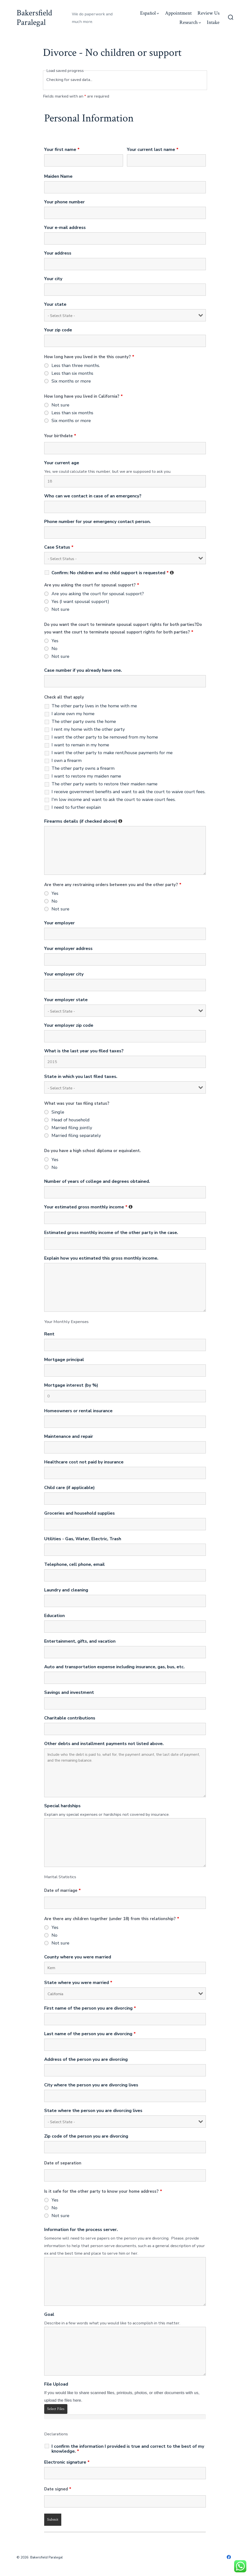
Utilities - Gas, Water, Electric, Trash (82, 1538)
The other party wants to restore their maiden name (104, 783)
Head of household (71, 1119)
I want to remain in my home (80, 744)
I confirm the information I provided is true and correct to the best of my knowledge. (128, 2449)
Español (149, 13)
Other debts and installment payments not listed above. (104, 1743)
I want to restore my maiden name (86, 776)
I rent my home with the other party (88, 729)
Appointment (178, 13)
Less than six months (72, 373)
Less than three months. (76, 365)
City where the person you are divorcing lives (91, 2085)
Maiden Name (58, 176)
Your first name (62, 149)
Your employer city (63, 974)
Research (190, 22)
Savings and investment (69, 1692)
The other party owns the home (84, 721)
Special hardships (62, 1805)
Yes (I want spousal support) (80, 601)
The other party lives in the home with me (94, 705)
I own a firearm (67, 760)
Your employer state (66, 999)
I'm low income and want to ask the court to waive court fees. (114, 799)
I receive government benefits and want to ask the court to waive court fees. (128, 791)
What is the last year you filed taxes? (84, 1050)
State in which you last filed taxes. (80, 1076)
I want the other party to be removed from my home (105, 737)
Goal (49, 2314)
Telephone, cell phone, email (74, 1564)
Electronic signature (67, 2462)
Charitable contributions (69, 1718)
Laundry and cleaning (66, 1590)
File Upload (56, 2384)
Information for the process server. (81, 2229)
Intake (213, 22)
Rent (49, 1334)
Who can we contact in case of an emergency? (92, 495)
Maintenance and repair (68, 1436)
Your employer (59, 922)
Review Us (208, 13)
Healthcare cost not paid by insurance (84, 1462)
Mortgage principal (64, 1359)
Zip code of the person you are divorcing (86, 2136)
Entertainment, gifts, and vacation (79, 1641)
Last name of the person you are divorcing (90, 2033)
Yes (55, 640)
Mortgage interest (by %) (71, 1385)
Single (58, 1112)
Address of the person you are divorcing (86, 2059)
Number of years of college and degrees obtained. (97, 1181)
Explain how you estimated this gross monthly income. (101, 1258)
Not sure (60, 405)
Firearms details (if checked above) (83, 821)
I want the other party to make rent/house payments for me (112, 752)
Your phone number (64, 201)
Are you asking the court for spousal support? (98, 593)
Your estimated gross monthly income (88, 1206)
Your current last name (152, 149)
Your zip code (58, 329)
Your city (53, 278)
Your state (55, 304)
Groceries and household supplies (79, 1513)
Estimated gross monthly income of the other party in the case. (111, 1232)
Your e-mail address (65, 227)
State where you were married (78, 1982)
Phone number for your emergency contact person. (97, 521)
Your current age (61, 462)
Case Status (58, 547)
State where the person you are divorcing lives (93, 2110)
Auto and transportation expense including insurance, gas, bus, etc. (114, 1666)
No (54, 648)
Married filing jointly (72, 1127)
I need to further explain (76, 807)
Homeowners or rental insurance (78, 1410)
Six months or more (71, 381)
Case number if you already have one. (83, 670)
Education (54, 1615)
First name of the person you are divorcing (90, 2008)
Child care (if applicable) (69, 1487)
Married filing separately (76, 1135)
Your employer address (68, 948)
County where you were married (77, 1956)
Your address (57, 253)
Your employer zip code (68, 1025)
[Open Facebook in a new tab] (228, 2557)
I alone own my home (73, 713)
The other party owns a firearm (83, 768)
